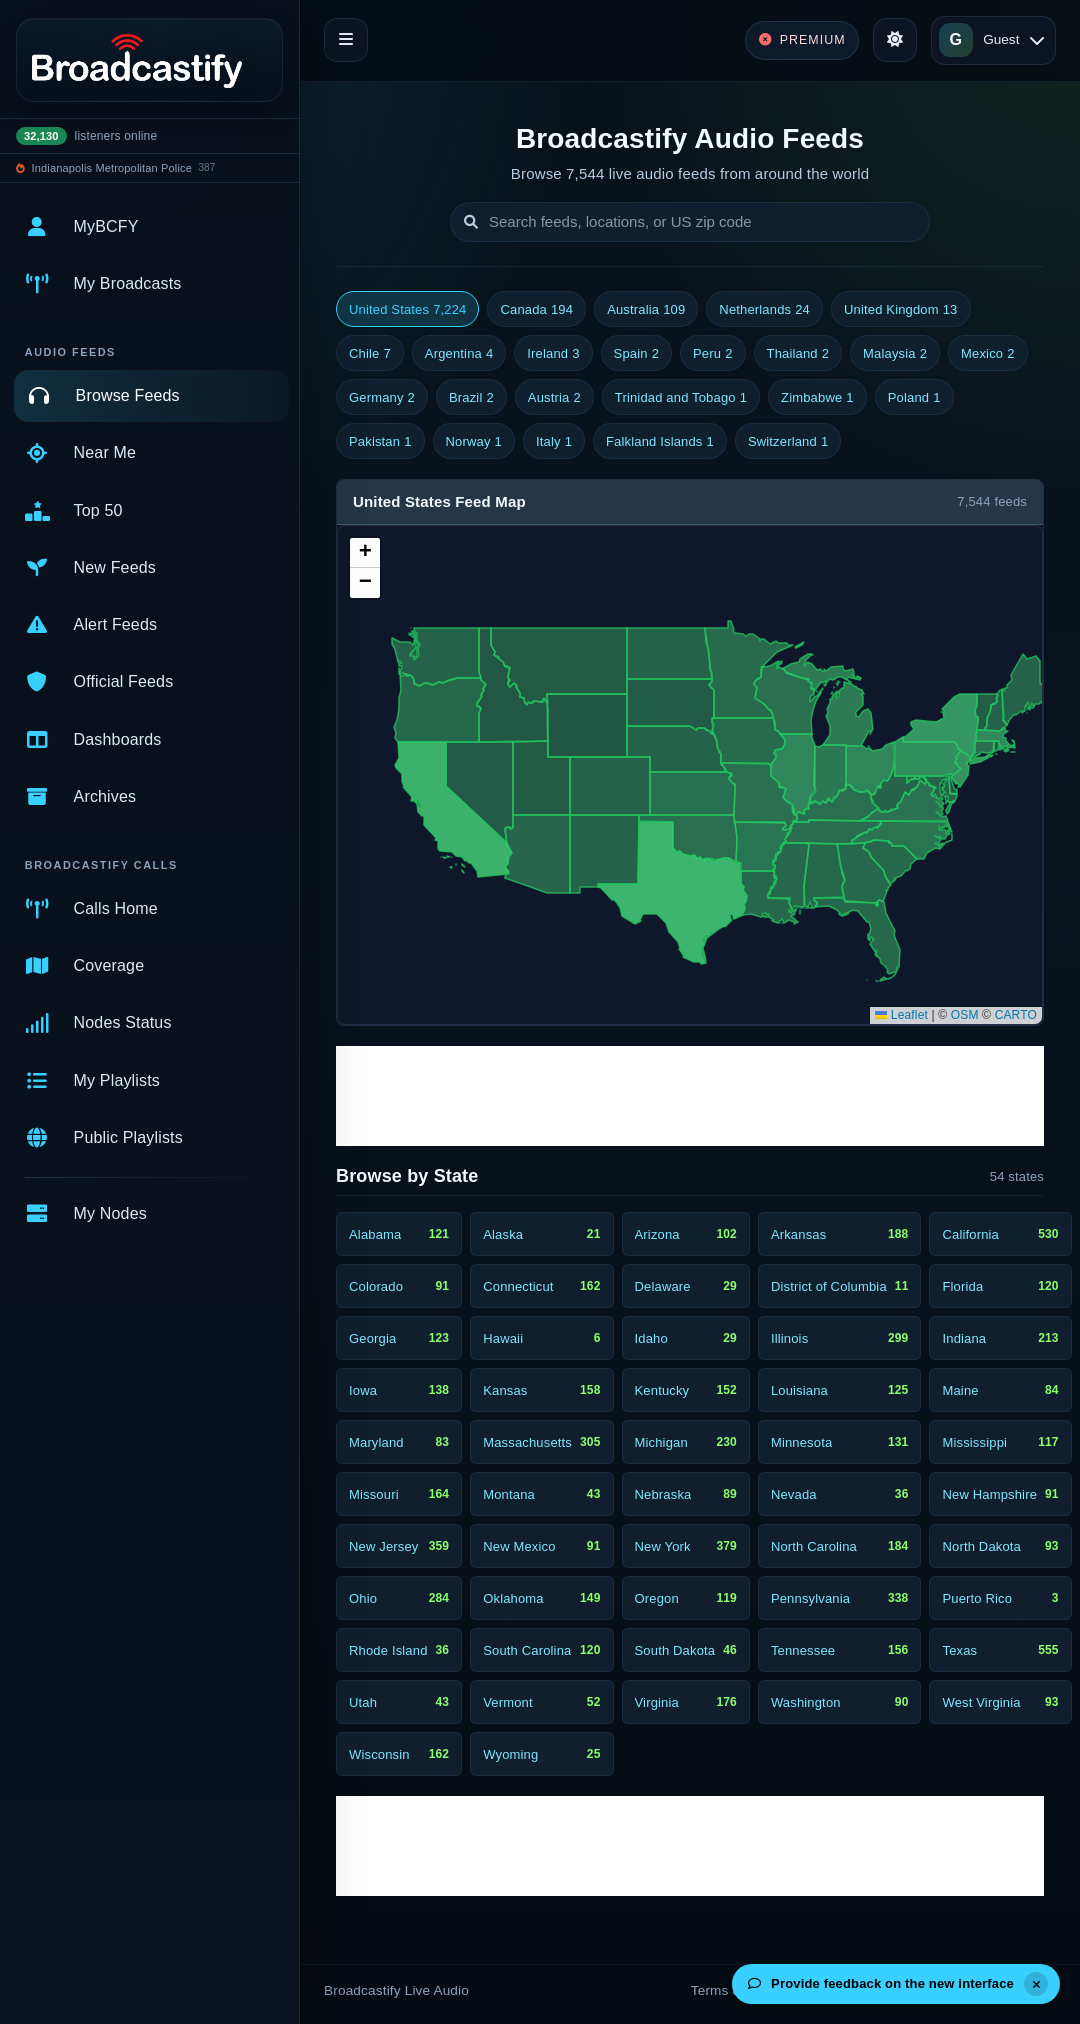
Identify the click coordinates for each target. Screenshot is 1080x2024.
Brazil (471, 398)
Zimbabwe (817, 398)
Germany (382, 398)
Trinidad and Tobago (681, 398)
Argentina (459, 354)
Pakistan (380, 442)
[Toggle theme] (895, 40)
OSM (965, 1015)
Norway (474, 442)
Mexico (988, 354)
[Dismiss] (1036, 1984)
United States (407, 310)
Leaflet (901, 1015)
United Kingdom (901, 310)
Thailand (798, 354)
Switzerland (788, 442)
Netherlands (764, 310)
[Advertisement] (690, 1096)
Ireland (553, 354)
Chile (370, 354)
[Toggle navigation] (346, 40)
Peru (713, 354)
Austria (554, 398)
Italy (554, 442)
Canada (536, 310)
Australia (646, 310)
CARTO (1016, 1015)
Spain (636, 354)
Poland (914, 398)
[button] (365, 553)
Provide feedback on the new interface (881, 1983)
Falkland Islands (660, 442)
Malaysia (895, 354)
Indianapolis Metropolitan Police (112, 168)
